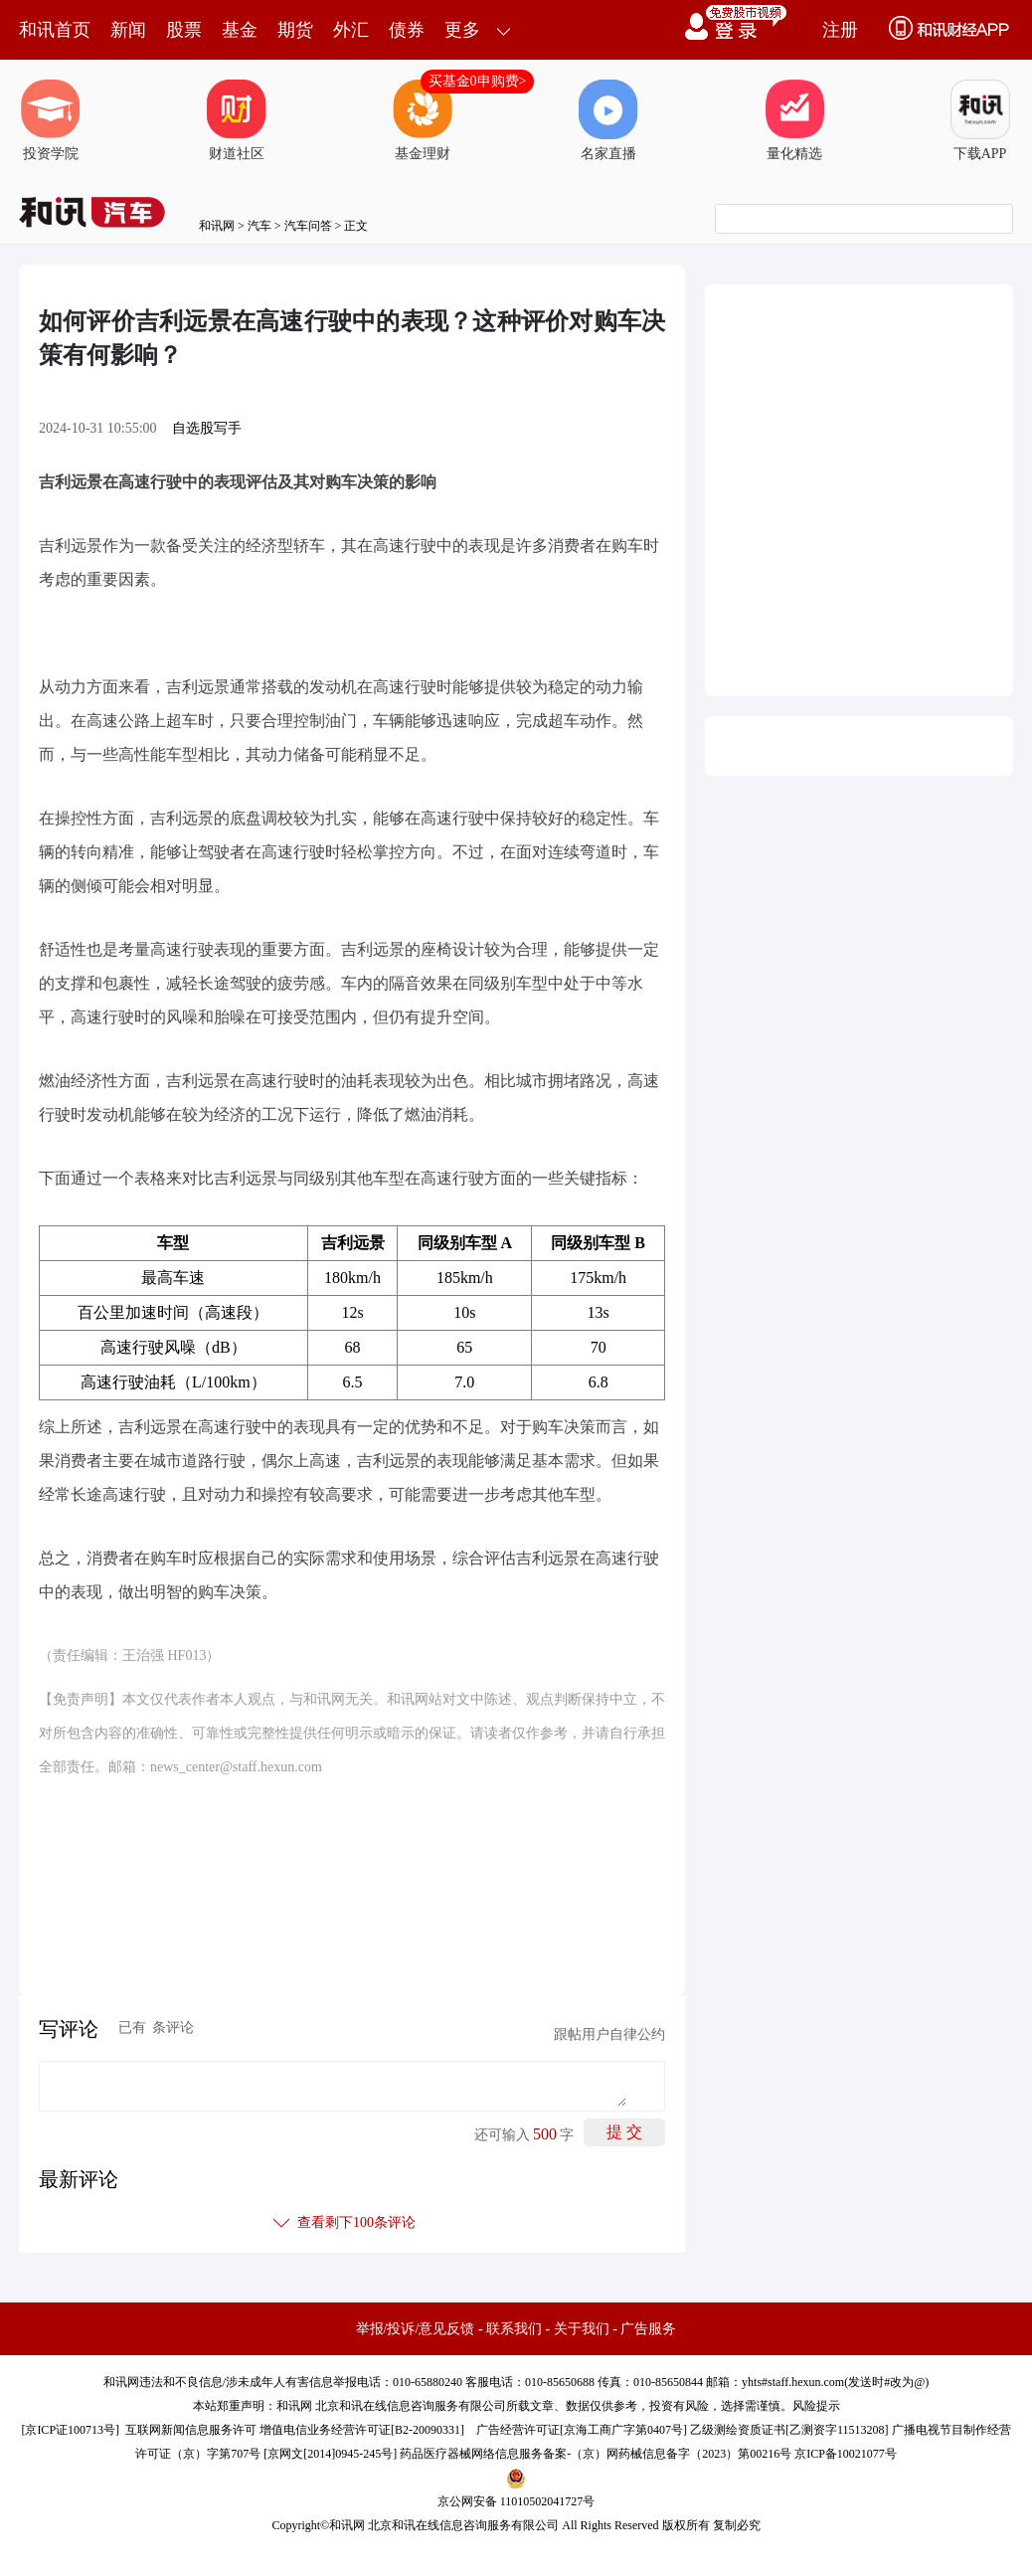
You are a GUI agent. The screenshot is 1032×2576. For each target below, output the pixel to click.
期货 (295, 30)
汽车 (259, 226)
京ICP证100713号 (70, 2430)
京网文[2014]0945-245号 (330, 2454)
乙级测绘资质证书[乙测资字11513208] (789, 2430)
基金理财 (422, 120)
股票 (184, 30)
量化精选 (794, 120)
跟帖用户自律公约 (609, 2034)
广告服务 (648, 2328)
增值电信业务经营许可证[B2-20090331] (361, 2430)
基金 (240, 30)
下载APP (980, 120)
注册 (840, 30)
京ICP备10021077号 (845, 2454)
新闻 (128, 30)
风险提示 (816, 2406)
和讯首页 (54, 30)
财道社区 (236, 120)
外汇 (351, 30)
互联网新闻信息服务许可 (191, 2430)
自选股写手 (207, 428)
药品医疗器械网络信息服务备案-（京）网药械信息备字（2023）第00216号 (595, 2454)
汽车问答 (308, 226)
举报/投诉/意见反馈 (415, 2328)
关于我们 (581, 2328)
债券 (407, 30)
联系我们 (514, 2328)
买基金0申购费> (478, 81)
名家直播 (608, 120)
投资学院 (51, 120)
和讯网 (217, 226)
